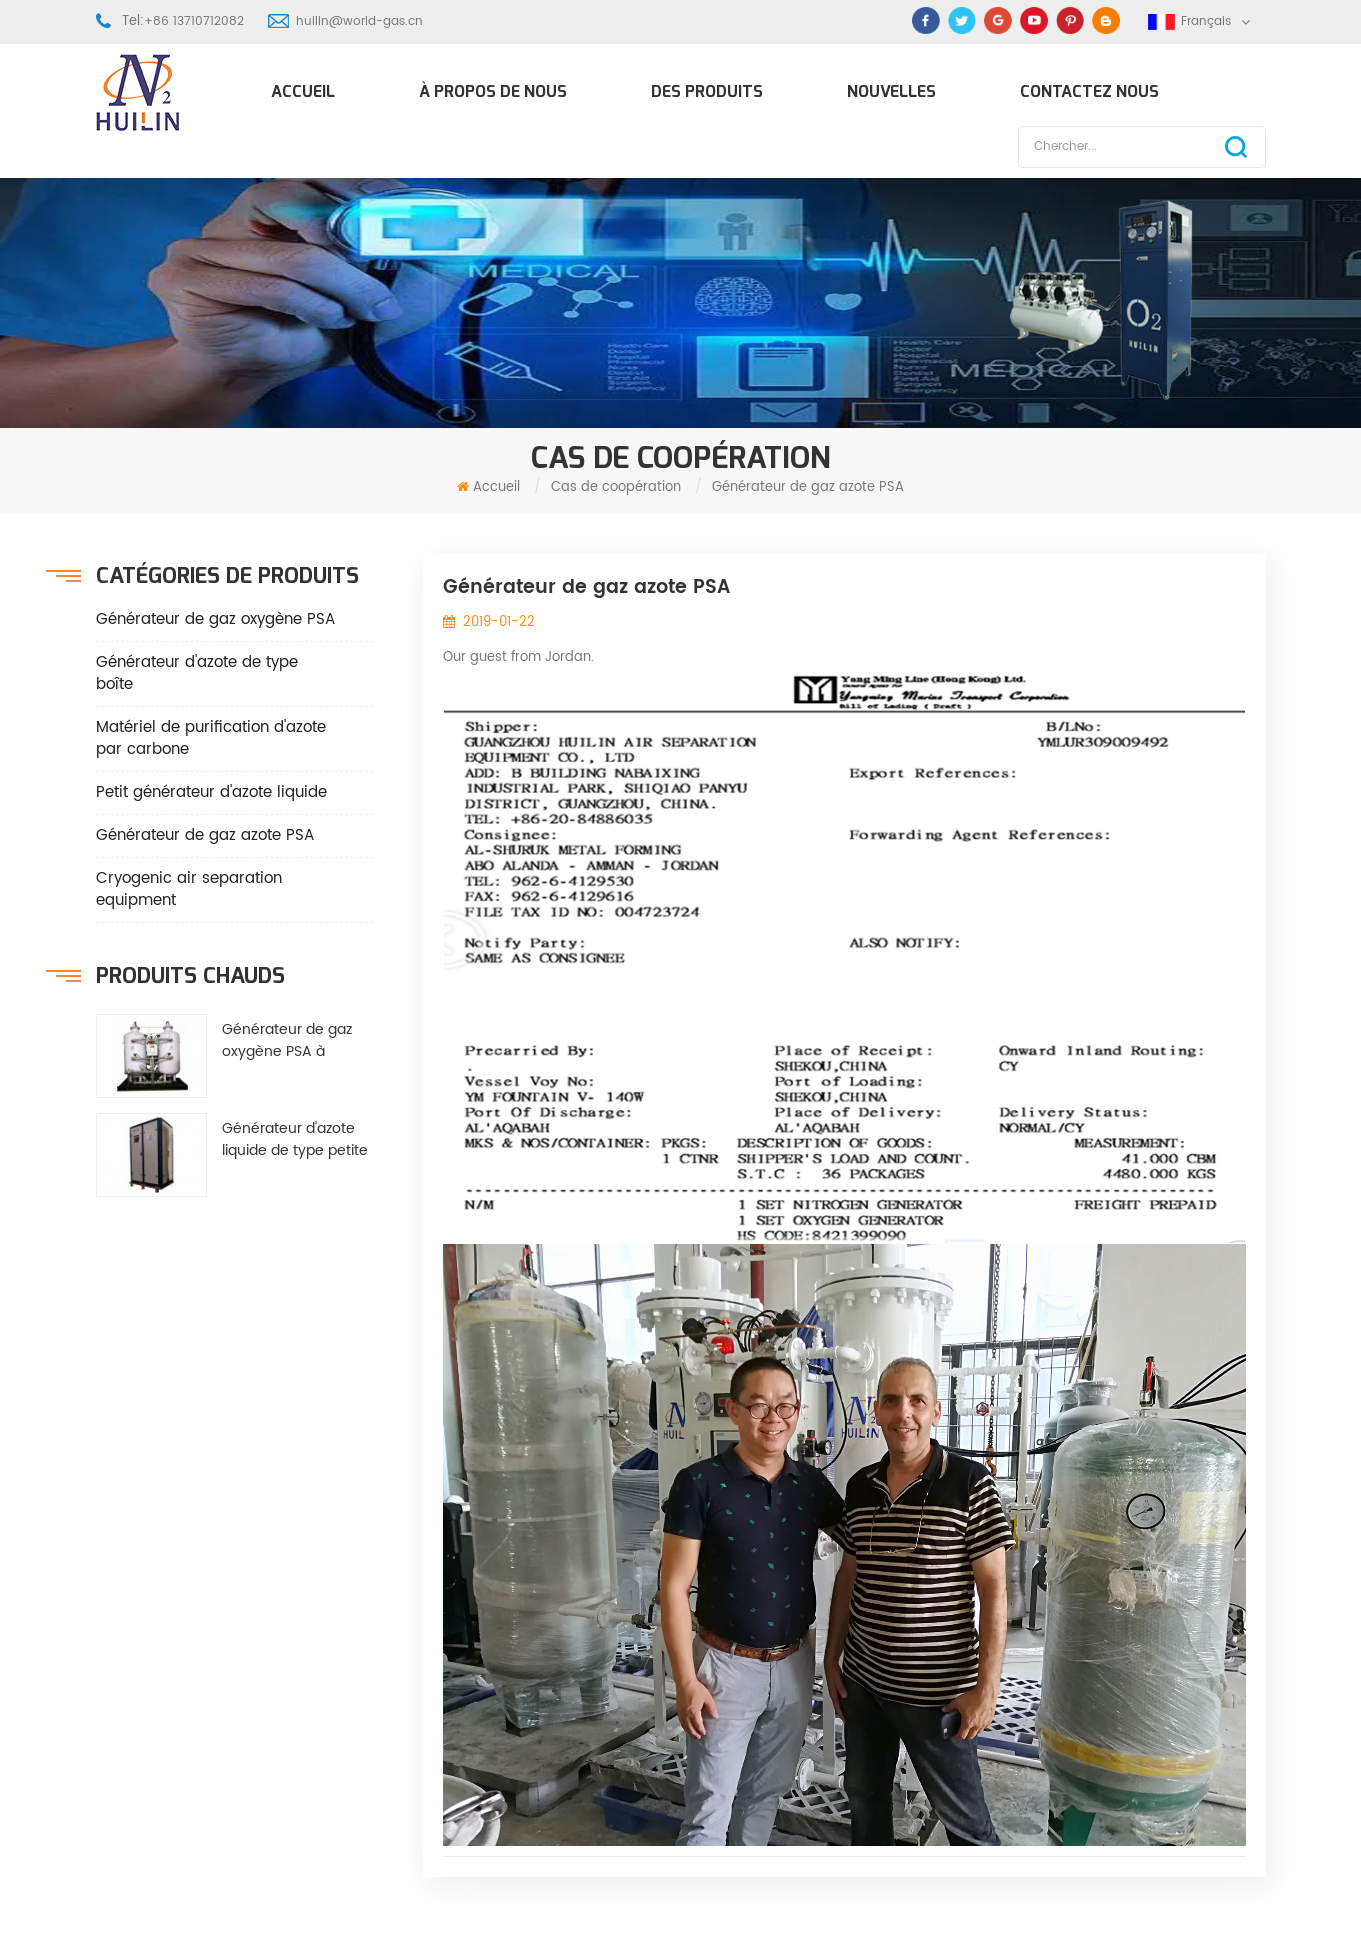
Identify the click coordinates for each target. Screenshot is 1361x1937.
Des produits (707, 91)
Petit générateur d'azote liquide (211, 792)
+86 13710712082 (194, 21)
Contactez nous (1089, 91)
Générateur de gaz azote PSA (205, 835)
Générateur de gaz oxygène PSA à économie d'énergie (291, 1041)
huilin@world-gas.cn (359, 21)
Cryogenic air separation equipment (189, 889)
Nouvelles (891, 91)
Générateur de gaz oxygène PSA (215, 619)
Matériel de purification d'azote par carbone (211, 738)
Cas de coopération (616, 487)
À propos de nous (493, 91)
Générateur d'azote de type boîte (197, 673)
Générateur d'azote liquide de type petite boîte (295, 1140)
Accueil (303, 91)
